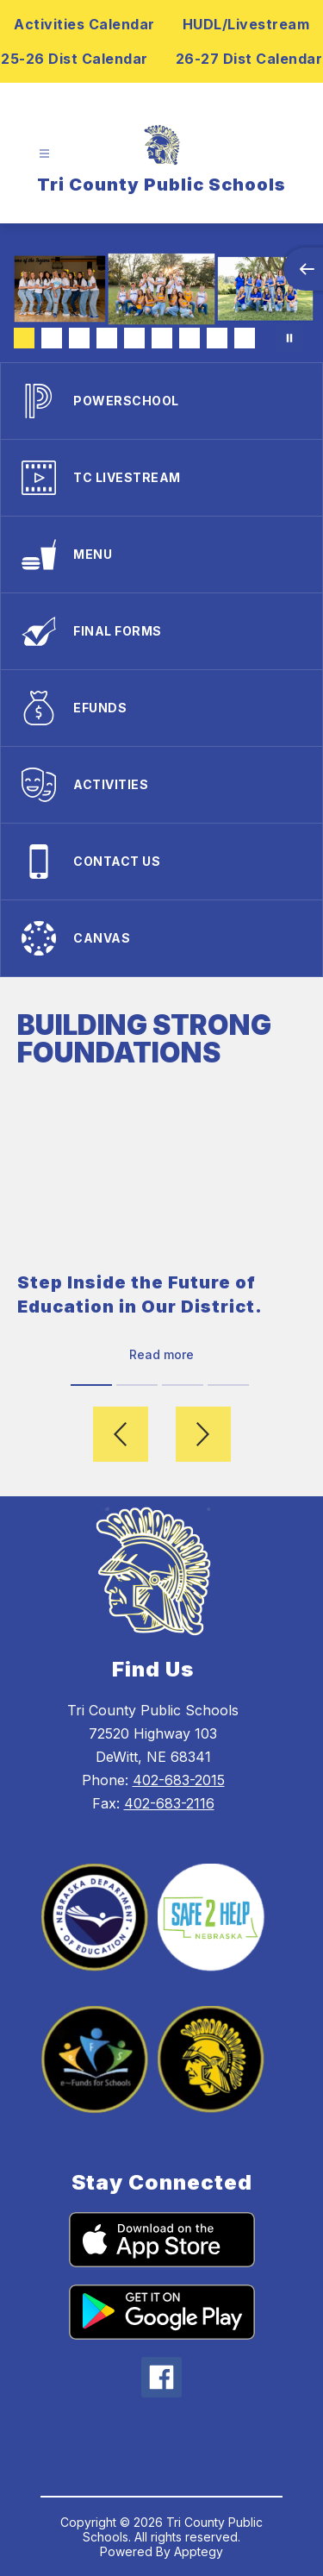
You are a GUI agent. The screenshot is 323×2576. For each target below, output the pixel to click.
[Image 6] (162, 338)
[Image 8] (217, 338)
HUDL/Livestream (246, 24)
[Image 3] (79, 338)
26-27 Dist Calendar (249, 58)
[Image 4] (106, 338)
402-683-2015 (179, 1780)
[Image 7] (189, 338)
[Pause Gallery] (289, 338)
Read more (161, 1354)
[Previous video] (120, 1434)
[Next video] (203, 1434)
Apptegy (198, 2551)
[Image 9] (244, 338)
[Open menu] (44, 154)
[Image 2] (51, 338)
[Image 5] (134, 338)
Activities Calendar (84, 24)
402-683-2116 (169, 1803)
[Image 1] (24, 338)
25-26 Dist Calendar (74, 58)
